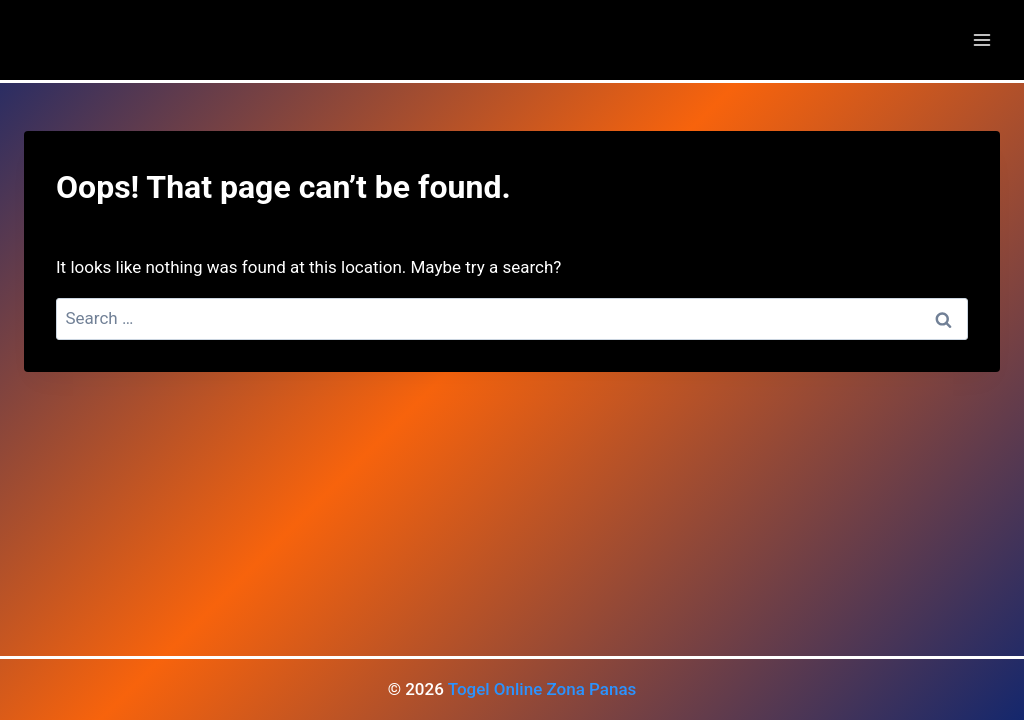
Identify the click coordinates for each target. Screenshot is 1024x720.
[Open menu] (981, 39)
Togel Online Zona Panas (542, 689)
